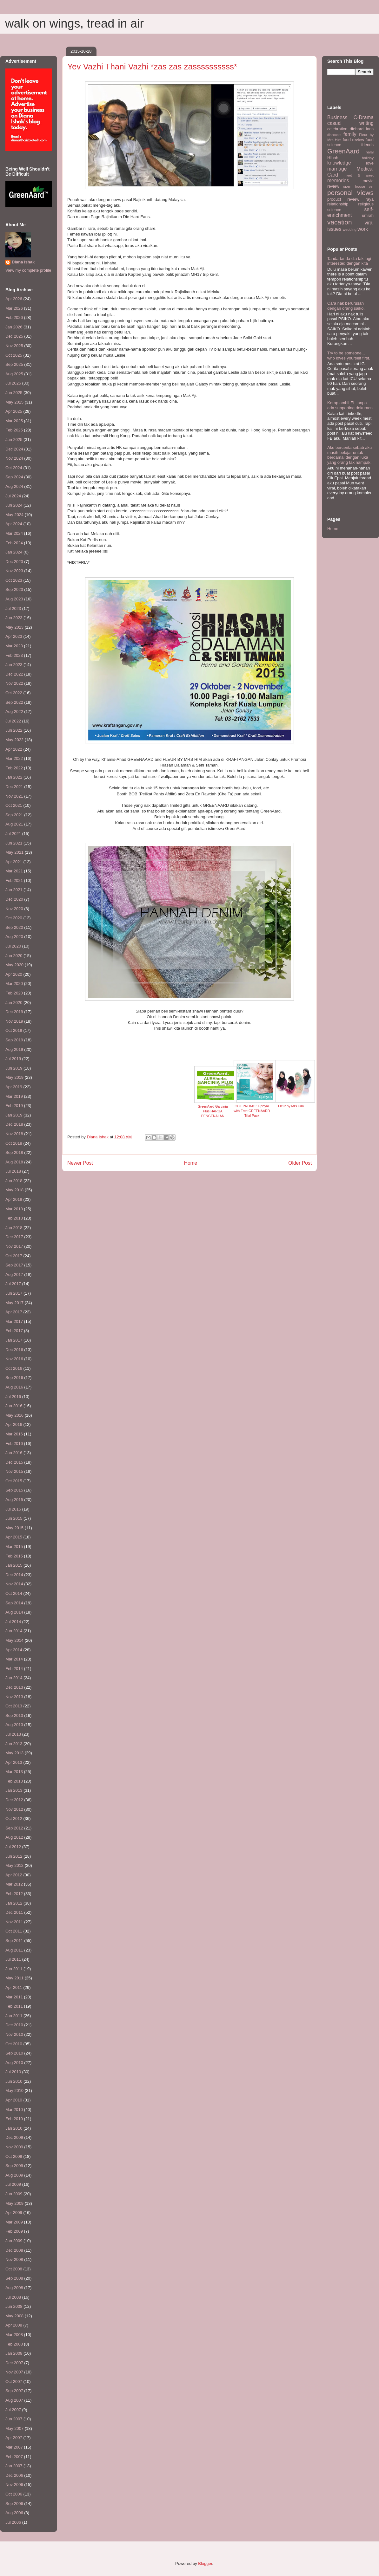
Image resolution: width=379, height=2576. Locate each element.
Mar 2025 (14, 420)
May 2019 (14, 1077)
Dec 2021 (14, 786)
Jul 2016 (13, 1396)
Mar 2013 (14, 1771)
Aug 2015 (14, 1499)
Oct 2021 (13, 805)
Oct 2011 (13, 1931)
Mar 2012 (14, 1884)
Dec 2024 (14, 449)
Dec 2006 (14, 2475)
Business (337, 117)
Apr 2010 (13, 2100)
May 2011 (14, 1978)
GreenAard (343, 151)
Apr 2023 (13, 636)
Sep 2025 (14, 364)
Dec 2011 (14, 1912)
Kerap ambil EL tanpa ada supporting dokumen (350, 405)
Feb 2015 (14, 1556)
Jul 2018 (13, 1171)
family (349, 134)
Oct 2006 (13, 2494)
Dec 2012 (14, 1799)
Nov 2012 (14, 1809)
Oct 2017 (13, 1255)
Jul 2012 (13, 1846)
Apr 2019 (13, 1086)
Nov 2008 (14, 2259)
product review (343, 199)
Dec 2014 (14, 1574)
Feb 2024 (14, 542)
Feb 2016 (14, 1443)
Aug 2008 (14, 2287)
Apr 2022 (13, 749)
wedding (350, 229)
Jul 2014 (13, 1621)
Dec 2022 (14, 674)
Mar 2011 (14, 1997)
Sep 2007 (14, 2390)
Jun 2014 (14, 1630)
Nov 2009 (14, 2147)
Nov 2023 (14, 570)
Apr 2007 (13, 2437)
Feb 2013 (14, 1781)
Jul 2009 (13, 2184)
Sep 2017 (14, 1265)
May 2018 (14, 1190)
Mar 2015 (14, 1546)
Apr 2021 (13, 861)
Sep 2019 (14, 1040)
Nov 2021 (14, 796)
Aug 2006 (14, 2512)
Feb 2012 (14, 1893)
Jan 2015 (14, 1565)
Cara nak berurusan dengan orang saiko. (346, 306)
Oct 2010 (13, 2044)
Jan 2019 (14, 1115)
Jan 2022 (14, 777)
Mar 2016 (14, 1434)
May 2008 (14, 2316)
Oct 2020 (13, 918)
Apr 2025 (13, 411)
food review (353, 139)
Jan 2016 (14, 1452)
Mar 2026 (14, 308)
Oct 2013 (13, 1706)
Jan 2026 (14, 327)
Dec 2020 (14, 899)
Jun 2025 (14, 392)
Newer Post (80, 1163)
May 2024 (14, 514)
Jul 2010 (13, 2071)
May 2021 (14, 852)
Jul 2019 (13, 1058)
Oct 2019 (13, 1030)
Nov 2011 (14, 1921)
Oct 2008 (13, 2269)
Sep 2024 (14, 477)
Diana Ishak (23, 262)
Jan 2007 (14, 2465)
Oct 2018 (13, 1143)
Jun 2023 (14, 617)
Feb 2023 (14, 655)
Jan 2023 (14, 664)
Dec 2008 (14, 2250)
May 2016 (14, 1415)
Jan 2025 (14, 439)
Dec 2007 (14, 2362)
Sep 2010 (14, 2053)
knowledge (339, 162)
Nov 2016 (14, 1358)
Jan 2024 (14, 552)
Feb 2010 (14, 2118)
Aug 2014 (14, 1612)
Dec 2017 (14, 1236)
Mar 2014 (14, 1659)
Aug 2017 (14, 1274)
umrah (368, 215)
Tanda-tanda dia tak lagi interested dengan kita (349, 261)
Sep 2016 (14, 1377)
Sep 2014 (14, 1603)
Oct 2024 (13, 467)
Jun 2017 (14, 1293)
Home (190, 1163)
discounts (334, 135)
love (370, 163)
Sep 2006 (14, 2503)
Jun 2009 (14, 2193)
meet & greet (359, 175)
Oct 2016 (13, 1368)
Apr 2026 (13, 298)
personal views (350, 192)
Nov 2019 (14, 1021)
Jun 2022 (14, 730)
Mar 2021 (14, 871)
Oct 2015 (13, 1481)
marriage (337, 169)
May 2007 (14, 2428)
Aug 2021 (14, 824)
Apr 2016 (13, 1424)
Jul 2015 (13, 1509)
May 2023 (14, 627)
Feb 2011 (14, 2006)
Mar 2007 (14, 2447)
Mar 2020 (14, 983)
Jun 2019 (14, 1068)
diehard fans (362, 128)
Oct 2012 (13, 1818)
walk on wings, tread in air (74, 23)
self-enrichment (350, 212)
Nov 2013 (14, 1696)
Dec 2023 (14, 561)
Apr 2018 (13, 1199)
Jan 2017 (14, 1340)
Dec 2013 (14, 1687)
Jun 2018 (14, 1180)
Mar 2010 (14, 2109)
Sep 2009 (14, 2165)
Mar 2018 (14, 1209)
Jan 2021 (14, 889)
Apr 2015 (13, 1537)
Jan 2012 (14, 1903)
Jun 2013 (14, 1743)
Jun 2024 (14, 505)
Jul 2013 (13, 1734)
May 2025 (14, 402)
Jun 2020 (14, 955)
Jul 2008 (13, 2297)
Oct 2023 (13, 580)
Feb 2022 (14, 768)
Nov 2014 (14, 1584)
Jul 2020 (13, 946)
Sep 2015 (14, 1490)
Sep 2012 (14, 1828)
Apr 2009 (13, 2212)
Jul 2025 (13, 383)
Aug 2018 (14, 1162)
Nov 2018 (14, 1133)
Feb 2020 (14, 993)
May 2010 (14, 2090)
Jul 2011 (13, 1959)
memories (338, 180)
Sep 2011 (14, 1940)
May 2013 (14, 1753)
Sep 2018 (14, 1152)
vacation (339, 222)
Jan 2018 (14, 1227)
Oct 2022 (13, 692)
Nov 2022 (14, 683)
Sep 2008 (14, 2278)
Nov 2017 (14, 1246)
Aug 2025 (14, 374)
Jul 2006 (13, 2522)
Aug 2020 (14, 936)
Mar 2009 (14, 2222)
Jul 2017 (13, 1283)
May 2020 (14, 964)
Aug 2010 (14, 2062)
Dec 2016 (14, 1349)
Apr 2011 (13, 1987)
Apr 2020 (13, 974)
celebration (337, 128)
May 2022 (14, 739)
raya (370, 199)
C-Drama (364, 117)
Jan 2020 (14, 1002)
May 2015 (14, 1527)
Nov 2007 (14, 2372)
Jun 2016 (14, 1405)
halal (370, 152)
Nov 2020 (14, 908)
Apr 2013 (13, 1762)
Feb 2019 (14, 1105)
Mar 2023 (14, 646)
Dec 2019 (14, 1011)
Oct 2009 (13, 2156)
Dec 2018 (14, 1124)
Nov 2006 (14, 2484)
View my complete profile (28, 270)
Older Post (300, 1163)
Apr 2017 (13, 1312)
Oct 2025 (13, 355)
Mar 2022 (14, 758)
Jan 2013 (14, 1790)
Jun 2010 (14, 2081)
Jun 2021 (14, 843)
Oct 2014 (13, 1593)
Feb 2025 (14, 430)
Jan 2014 (14, 1677)
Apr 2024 (13, 523)
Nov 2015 (14, 1471)
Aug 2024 (14, 486)
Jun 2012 (14, 1856)
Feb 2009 (14, 2231)
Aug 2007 (14, 2400)
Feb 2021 (14, 880)
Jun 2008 (14, 2306)
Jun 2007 (14, 2419)
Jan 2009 (14, 2240)
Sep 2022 (14, 702)
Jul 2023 (13, 608)
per (371, 186)
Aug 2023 (14, 599)
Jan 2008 (14, 2353)
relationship (338, 204)
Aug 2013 (14, 1724)
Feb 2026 (14, 317)
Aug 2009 (14, 2175)
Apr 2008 (13, 2325)
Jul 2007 (13, 2409)
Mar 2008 (14, 2334)
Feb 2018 (14, 1218)
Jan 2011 (14, 2015)
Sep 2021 (14, 814)
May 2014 (14, 1640)
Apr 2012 (13, 1875)
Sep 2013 (14, 1715)
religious (366, 204)
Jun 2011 (14, 1968)
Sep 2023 (14, 589)
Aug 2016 (14, 1387)
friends (367, 144)
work (362, 229)
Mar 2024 (14, 533)
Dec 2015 (14, 1462)
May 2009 (14, 2203)
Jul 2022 (13, 721)
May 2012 (14, 1865)
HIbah (332, 157)
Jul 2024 (13, 496)
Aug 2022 (14, 711)
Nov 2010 (14, 2034)
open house (354, 186)
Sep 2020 (14, 927)
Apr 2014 (13, 1649)
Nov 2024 (14, 458)
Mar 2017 (14, 1321)
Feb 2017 (14, 1330)
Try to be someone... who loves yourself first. (348, 355)
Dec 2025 (14, 336)
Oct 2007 (13, 2381)
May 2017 (14, 1302)
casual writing (350, 123)
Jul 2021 (13, 833)
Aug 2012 (14, 1837)
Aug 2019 (14, 1049)
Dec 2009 (14, 2137)
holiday (368, 158)
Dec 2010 (14, 2025)
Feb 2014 (14, 1668)
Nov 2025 (14, 345)
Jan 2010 (14, 2128)
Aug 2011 (14, 1950)
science (334, 209)
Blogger (205, 2563)
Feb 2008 (14, 2344)
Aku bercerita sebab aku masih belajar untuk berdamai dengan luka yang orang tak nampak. (349, 455)
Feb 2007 (14, 2456)
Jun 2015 (14, 1518)
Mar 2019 (14, 1096)
